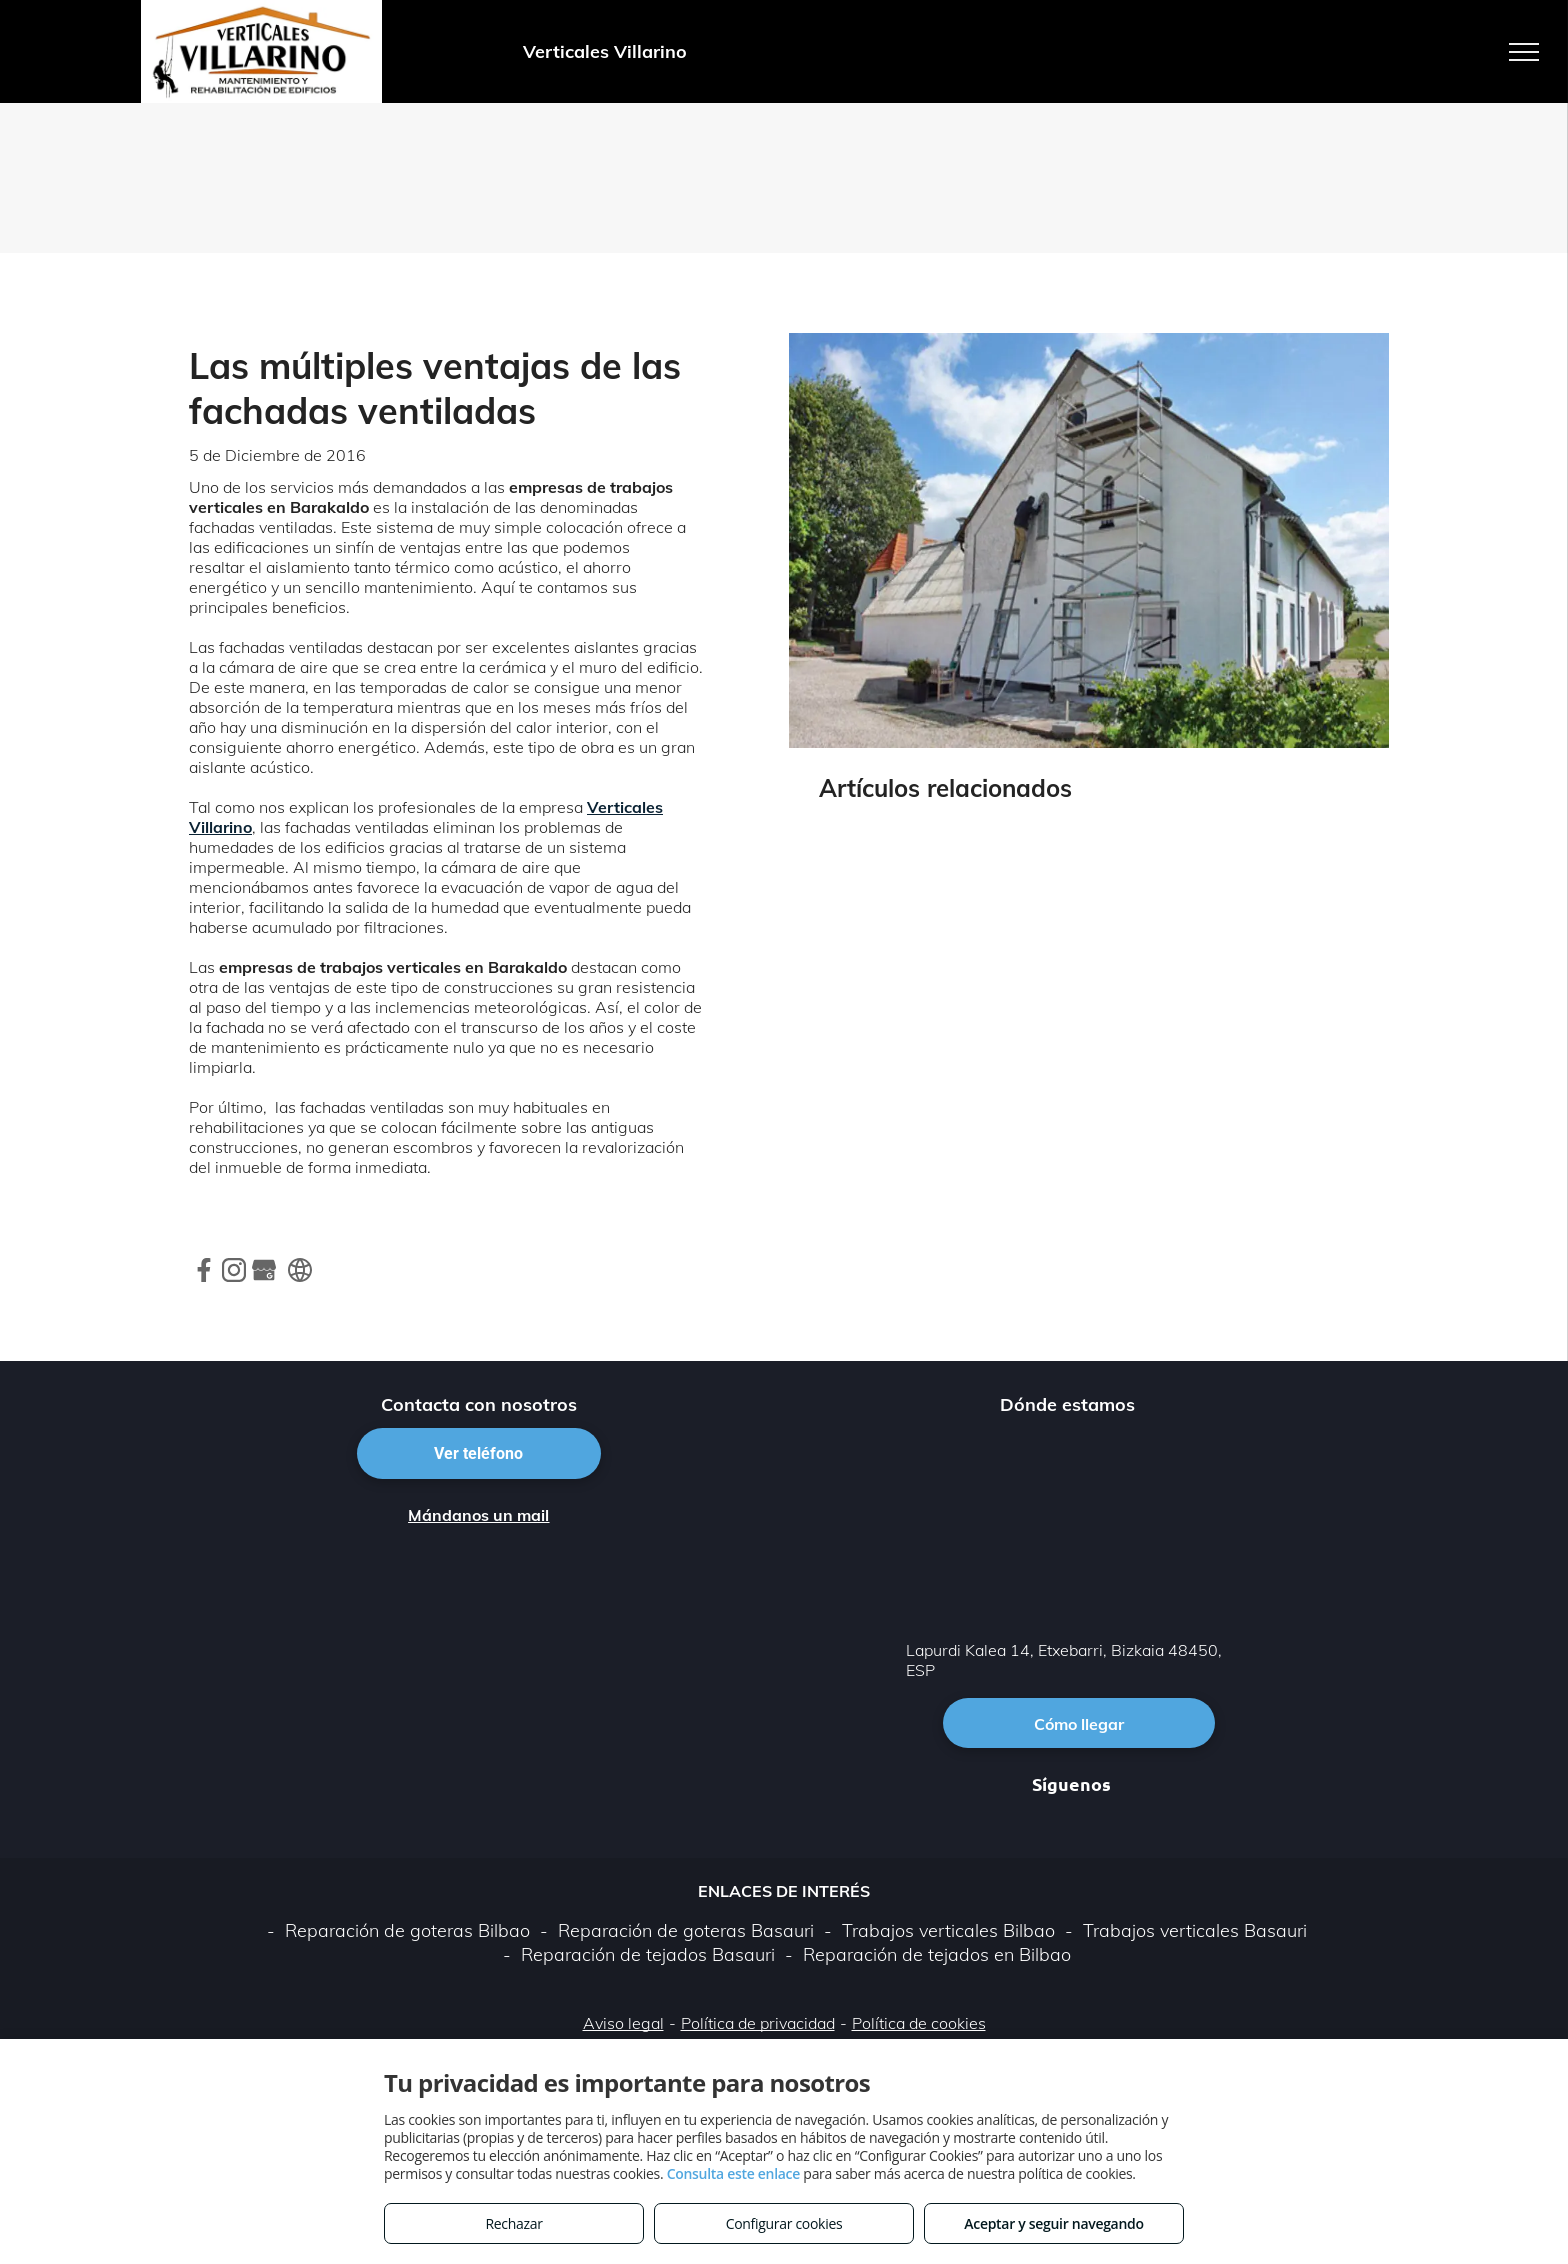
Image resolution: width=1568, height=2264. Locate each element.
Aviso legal (623, 2023)
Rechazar (513, 2223)
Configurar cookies (784, 2223)
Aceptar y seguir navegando (1053, 2223)
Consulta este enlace (733, 2173)
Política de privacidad (758, 2023)
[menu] (1524, 52)
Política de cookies (919, 2023)
